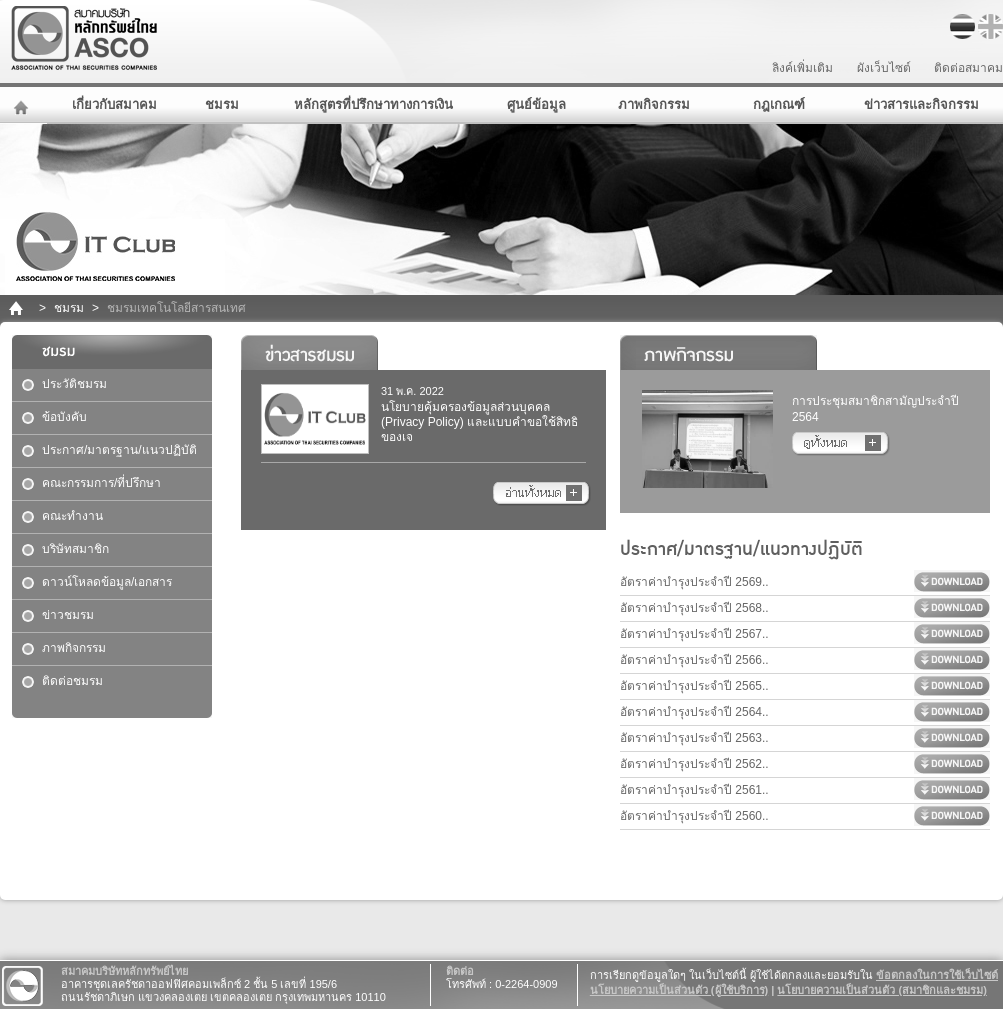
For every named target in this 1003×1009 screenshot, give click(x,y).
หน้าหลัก (23, 105)
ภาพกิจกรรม (654, 104)
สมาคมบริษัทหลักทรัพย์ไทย (136, 38)
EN (990, 26)
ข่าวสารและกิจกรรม (921, 104)
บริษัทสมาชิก (75, 549)
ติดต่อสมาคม (968, 68)
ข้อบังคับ (64, 417)
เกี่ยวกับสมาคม (114, 104)
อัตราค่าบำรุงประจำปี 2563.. (694, 738)
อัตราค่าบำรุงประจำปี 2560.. (694, 816)
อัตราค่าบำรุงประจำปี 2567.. (694, 634)
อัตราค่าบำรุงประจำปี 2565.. (694, 686)
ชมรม (222, 104)
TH (962, 26)
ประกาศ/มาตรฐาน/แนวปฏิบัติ (119, 450)
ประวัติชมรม (74, 384)
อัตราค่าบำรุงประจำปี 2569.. (694, 582)
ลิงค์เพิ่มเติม (802, 68)
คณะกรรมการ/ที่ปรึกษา (101, 483)
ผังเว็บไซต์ (884, 68)
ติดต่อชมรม (72, 681)
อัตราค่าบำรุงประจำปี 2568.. (694, 608)
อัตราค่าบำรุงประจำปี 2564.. (694, 712)
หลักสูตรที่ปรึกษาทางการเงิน (373, 104)
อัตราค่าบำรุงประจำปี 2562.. (694, 764)
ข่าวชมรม (68, 615)
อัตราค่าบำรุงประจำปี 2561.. (694, 790)
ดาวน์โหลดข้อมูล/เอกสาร (107, 582)
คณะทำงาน (72, 516)
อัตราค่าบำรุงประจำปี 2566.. (694, 660)
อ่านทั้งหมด (542, 494)
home (17, 308)
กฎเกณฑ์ (779, 104)
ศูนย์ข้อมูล (536, 104)
